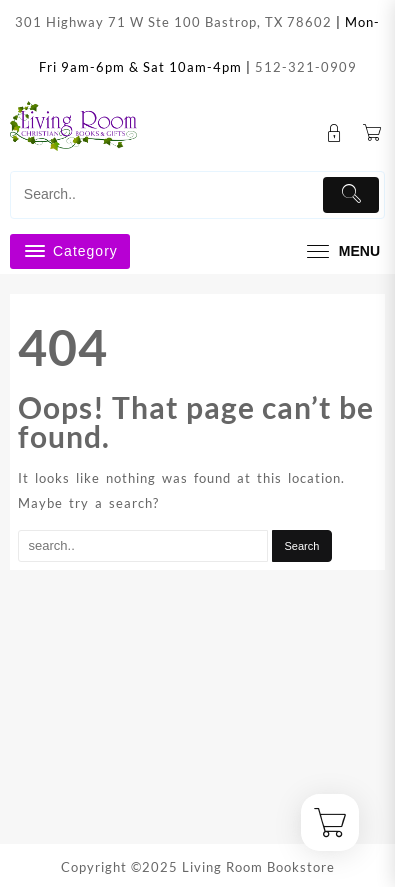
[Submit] (351, 195)
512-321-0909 (306, 67)
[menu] (341, 251)
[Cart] (372, 133)
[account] (334, 133)
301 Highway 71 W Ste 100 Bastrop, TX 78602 (173, 22)
